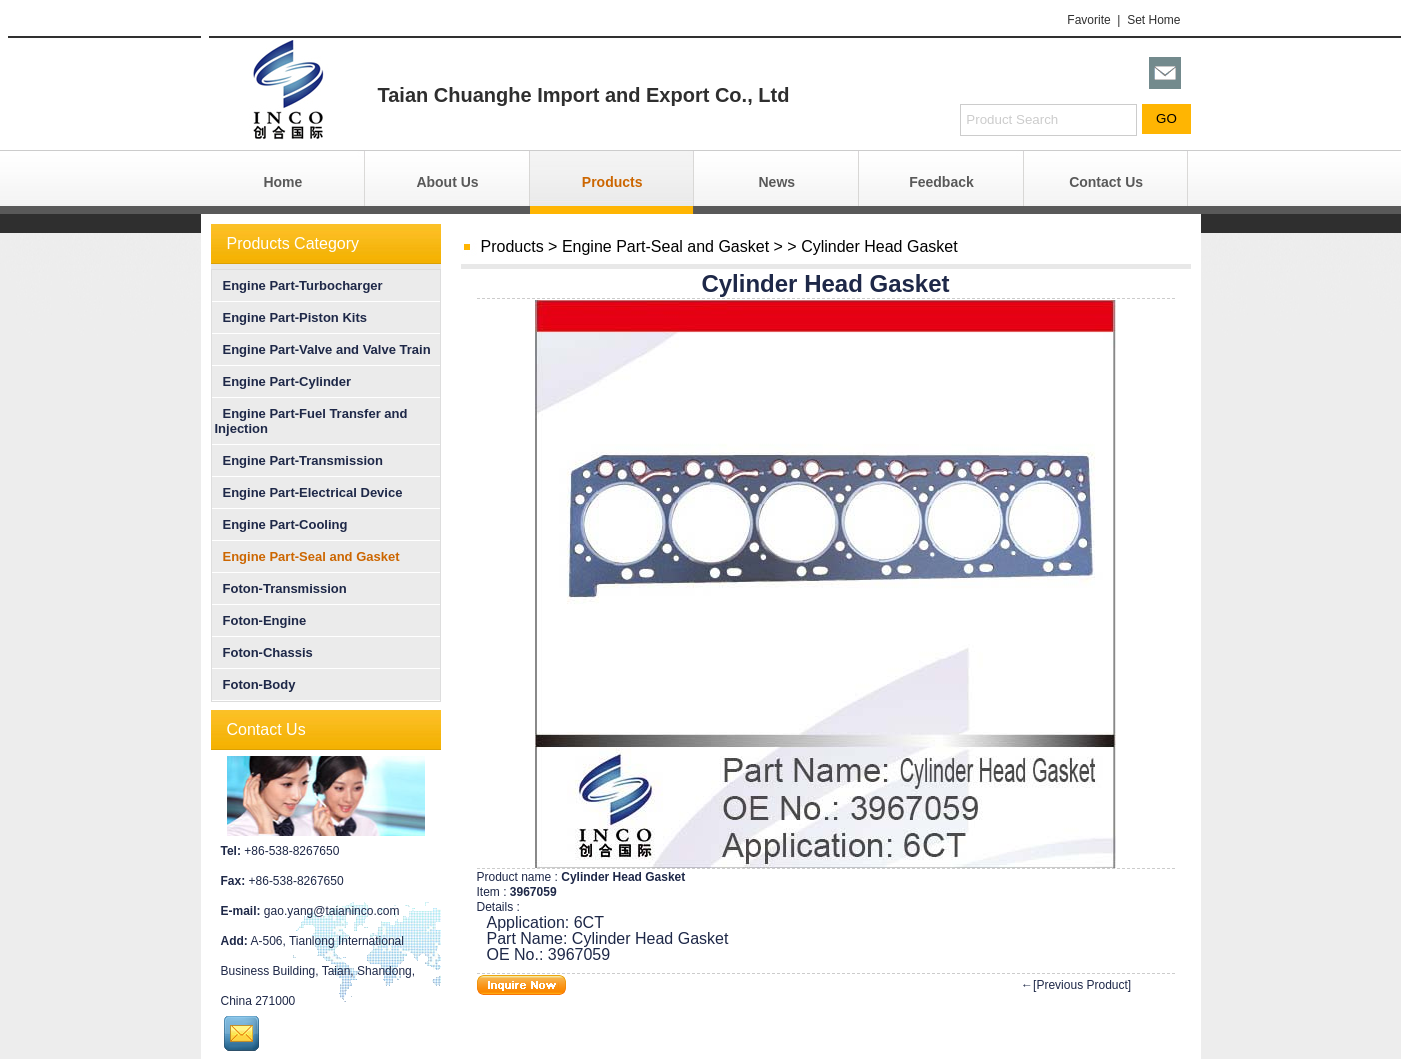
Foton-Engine (261, 620)
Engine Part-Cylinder (283, 381)
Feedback (941, 182)
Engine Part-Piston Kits (291, 317)
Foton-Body (255, 684)
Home (282, 182)
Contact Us (1106, 182)
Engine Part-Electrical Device (309, 492)
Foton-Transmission (281, 588)
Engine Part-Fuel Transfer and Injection (311, 421)
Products (612, 182)
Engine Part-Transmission (299, 460)
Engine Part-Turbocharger (299, 285)
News (777, 182)
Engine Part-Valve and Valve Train (323, 349)
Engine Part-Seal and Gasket (665, 246)
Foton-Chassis (264, 652)
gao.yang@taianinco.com (332, 911)
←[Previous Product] (1076, 985)
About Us (447, 182)
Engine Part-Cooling (281, 524)
